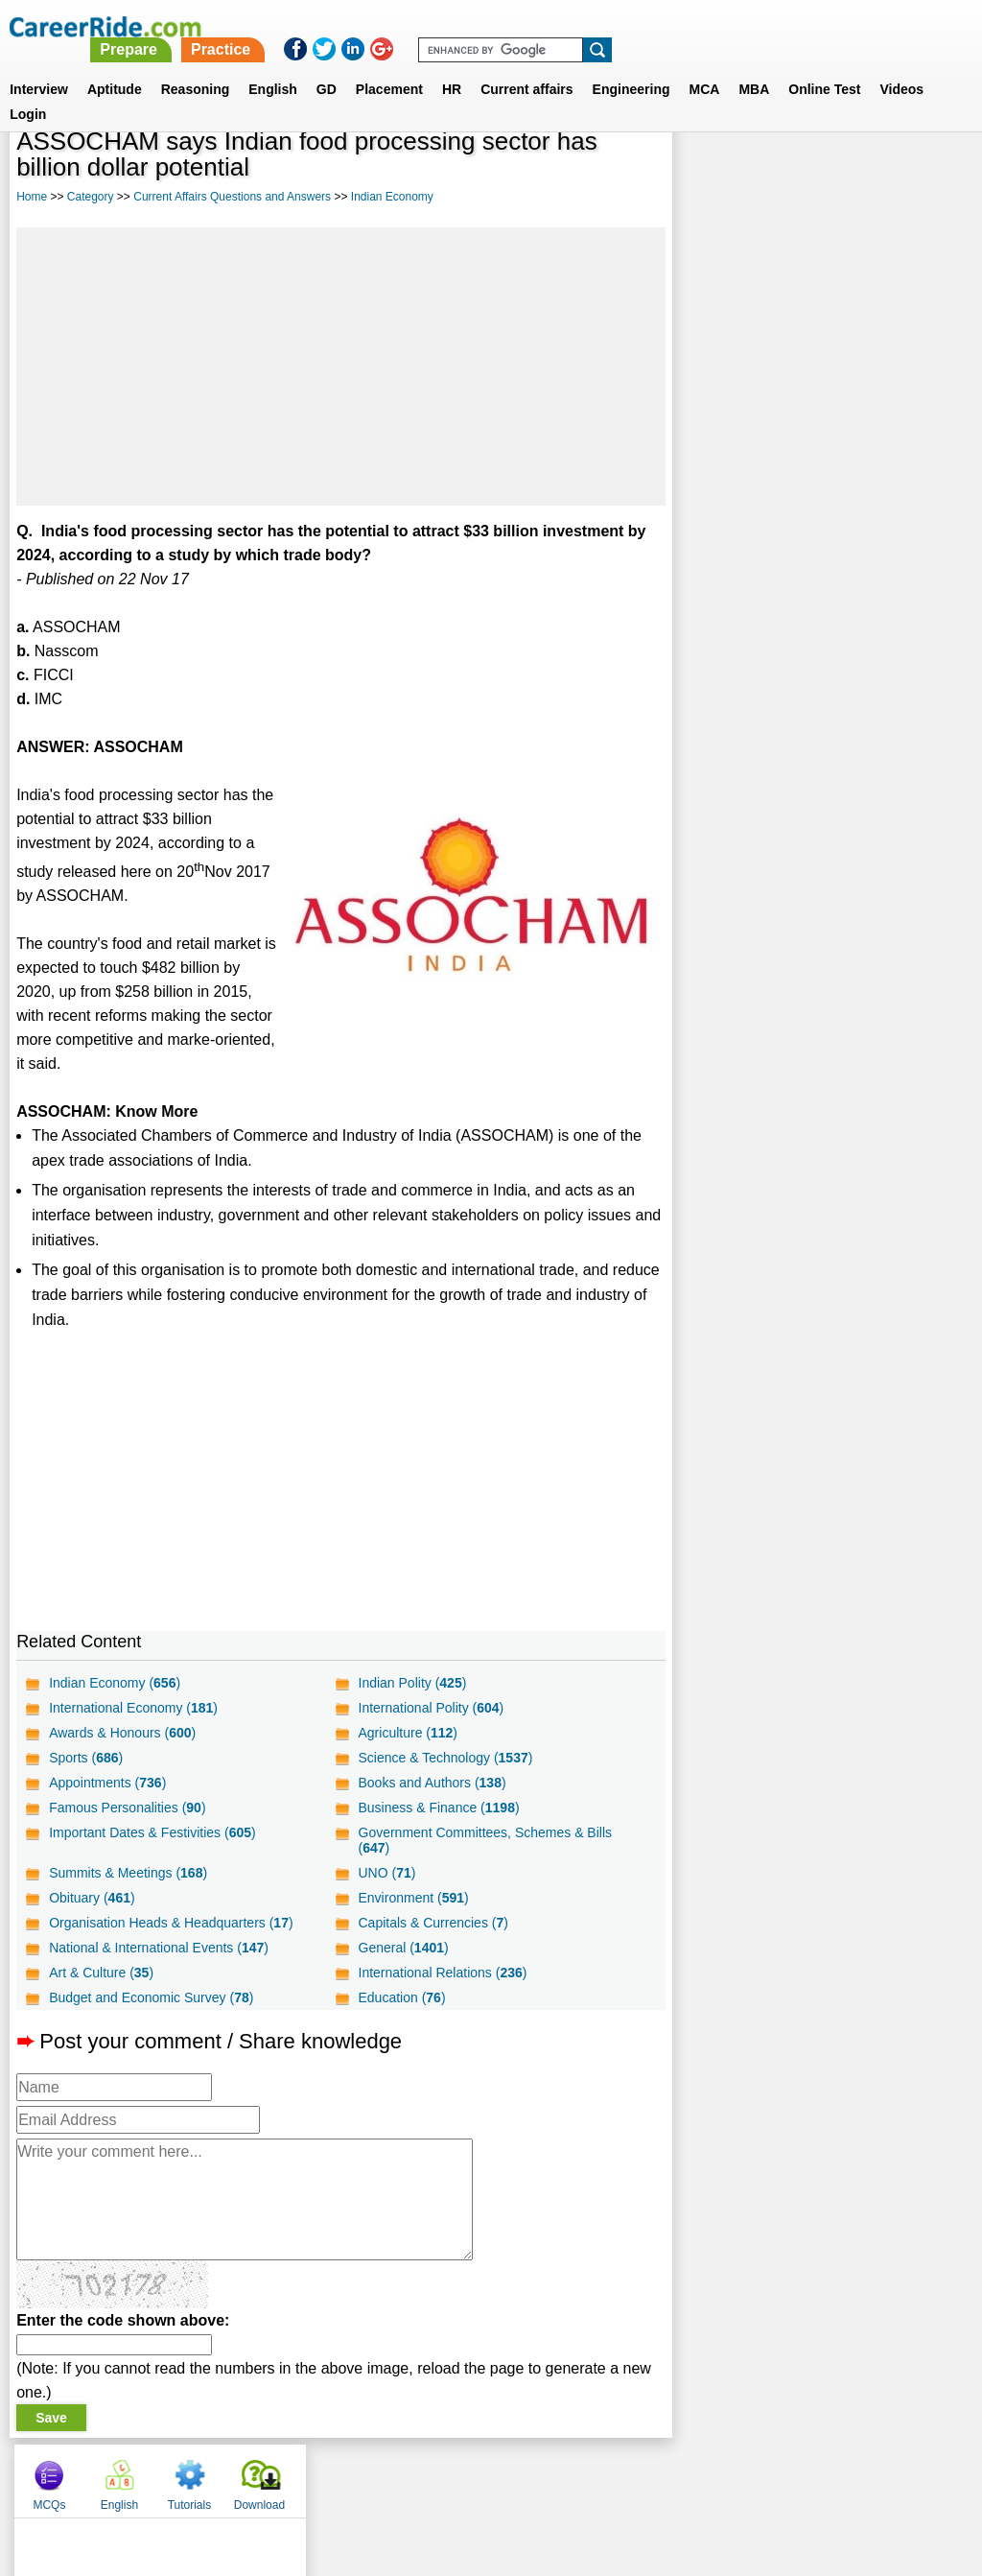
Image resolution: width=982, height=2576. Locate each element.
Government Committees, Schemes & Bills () (485, 1840)
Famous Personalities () (127, 1807)
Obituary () (92, 1897)
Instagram (701, 2476)
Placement (389, 66)
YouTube (626, 2476)
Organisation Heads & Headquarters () (170, 1922)
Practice (580, 26)
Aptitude (114, 66)
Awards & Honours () (122, 1732)
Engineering (631, 66)
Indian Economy (392, 196)
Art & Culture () (101, 1972)
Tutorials (852, 172)
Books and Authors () (431, 1782)
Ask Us (561, 2476)
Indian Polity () (412, 1682)
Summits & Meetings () (128, 1872)
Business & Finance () (438, 1807)
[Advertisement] (340, 366)
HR (451, 66)
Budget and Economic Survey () (151, 1997)
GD (326, 66)
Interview (39, 66)
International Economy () (133, 1707)
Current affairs (526, 66)
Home (31, 196)
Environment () (413, 1897)
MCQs (710, 172)
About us (317, 2476)
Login (28, 91)
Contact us (394, 2476)
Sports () (86, 1757)
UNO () (386, 1872)
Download (921, 172)
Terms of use (482, 2476)
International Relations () (442, 1972)
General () (403, 1947)
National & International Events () (159, 1947)
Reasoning (195, 66)
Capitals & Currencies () (432, 1922)
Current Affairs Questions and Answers (232, 196)
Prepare (489, 26)
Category (90, 196)
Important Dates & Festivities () (152, 1832)
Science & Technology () (445, 1757)
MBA (753, 66)
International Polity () (430, 1707)
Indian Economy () (114, 1682)
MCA (705, 66)
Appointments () (107, 1782)
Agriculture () (407, 1732)
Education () (401, 1997)
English (272, 66)
